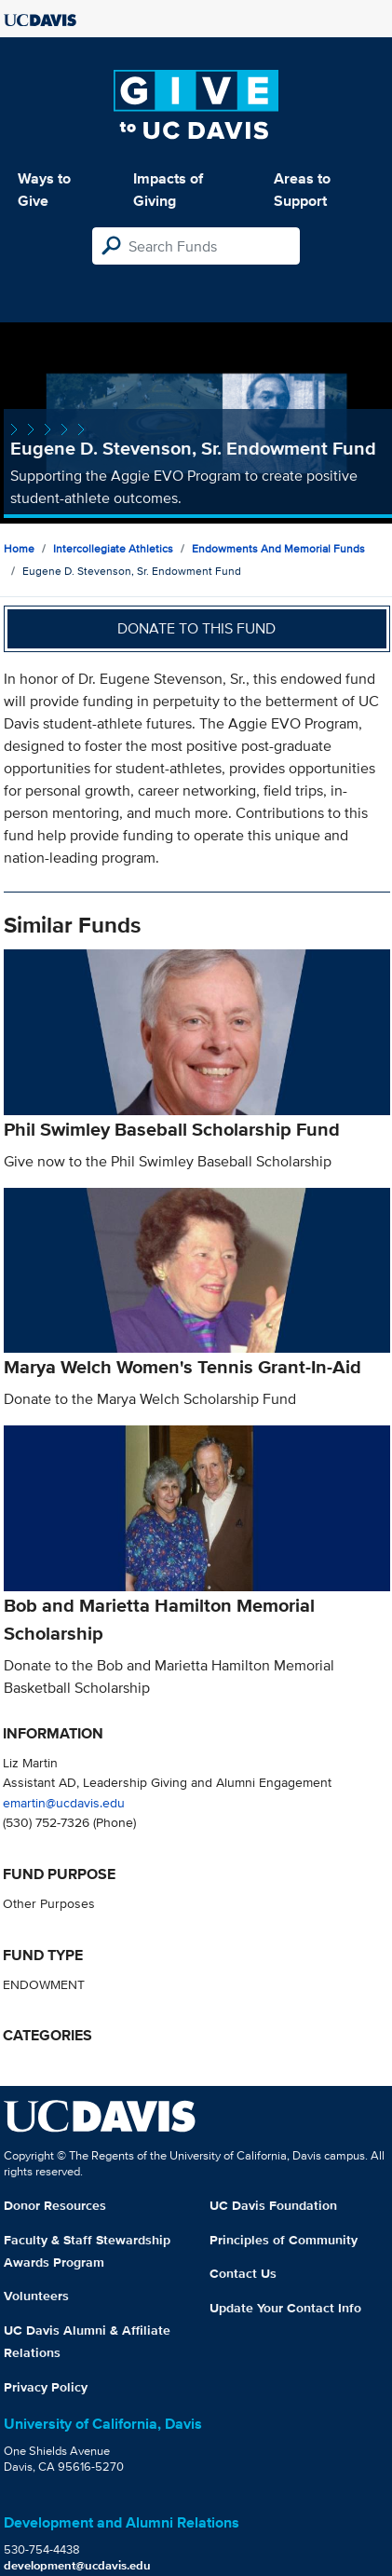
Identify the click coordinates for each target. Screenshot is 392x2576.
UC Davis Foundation (273, 2205)
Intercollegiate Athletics (113, 548)
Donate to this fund (196, 628)
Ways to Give (44, 189)
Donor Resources (55, 2205)
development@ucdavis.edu (77, 2565)
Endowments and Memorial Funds (278, 548)
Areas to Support (302, 189)
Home (19, 548)
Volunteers (36, 2295)
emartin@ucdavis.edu (64, 1802)
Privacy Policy (46, 2387)
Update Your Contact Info (285, 2307)
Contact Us (243, 2273)
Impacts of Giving (168, 189)
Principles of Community (284, 2239)
